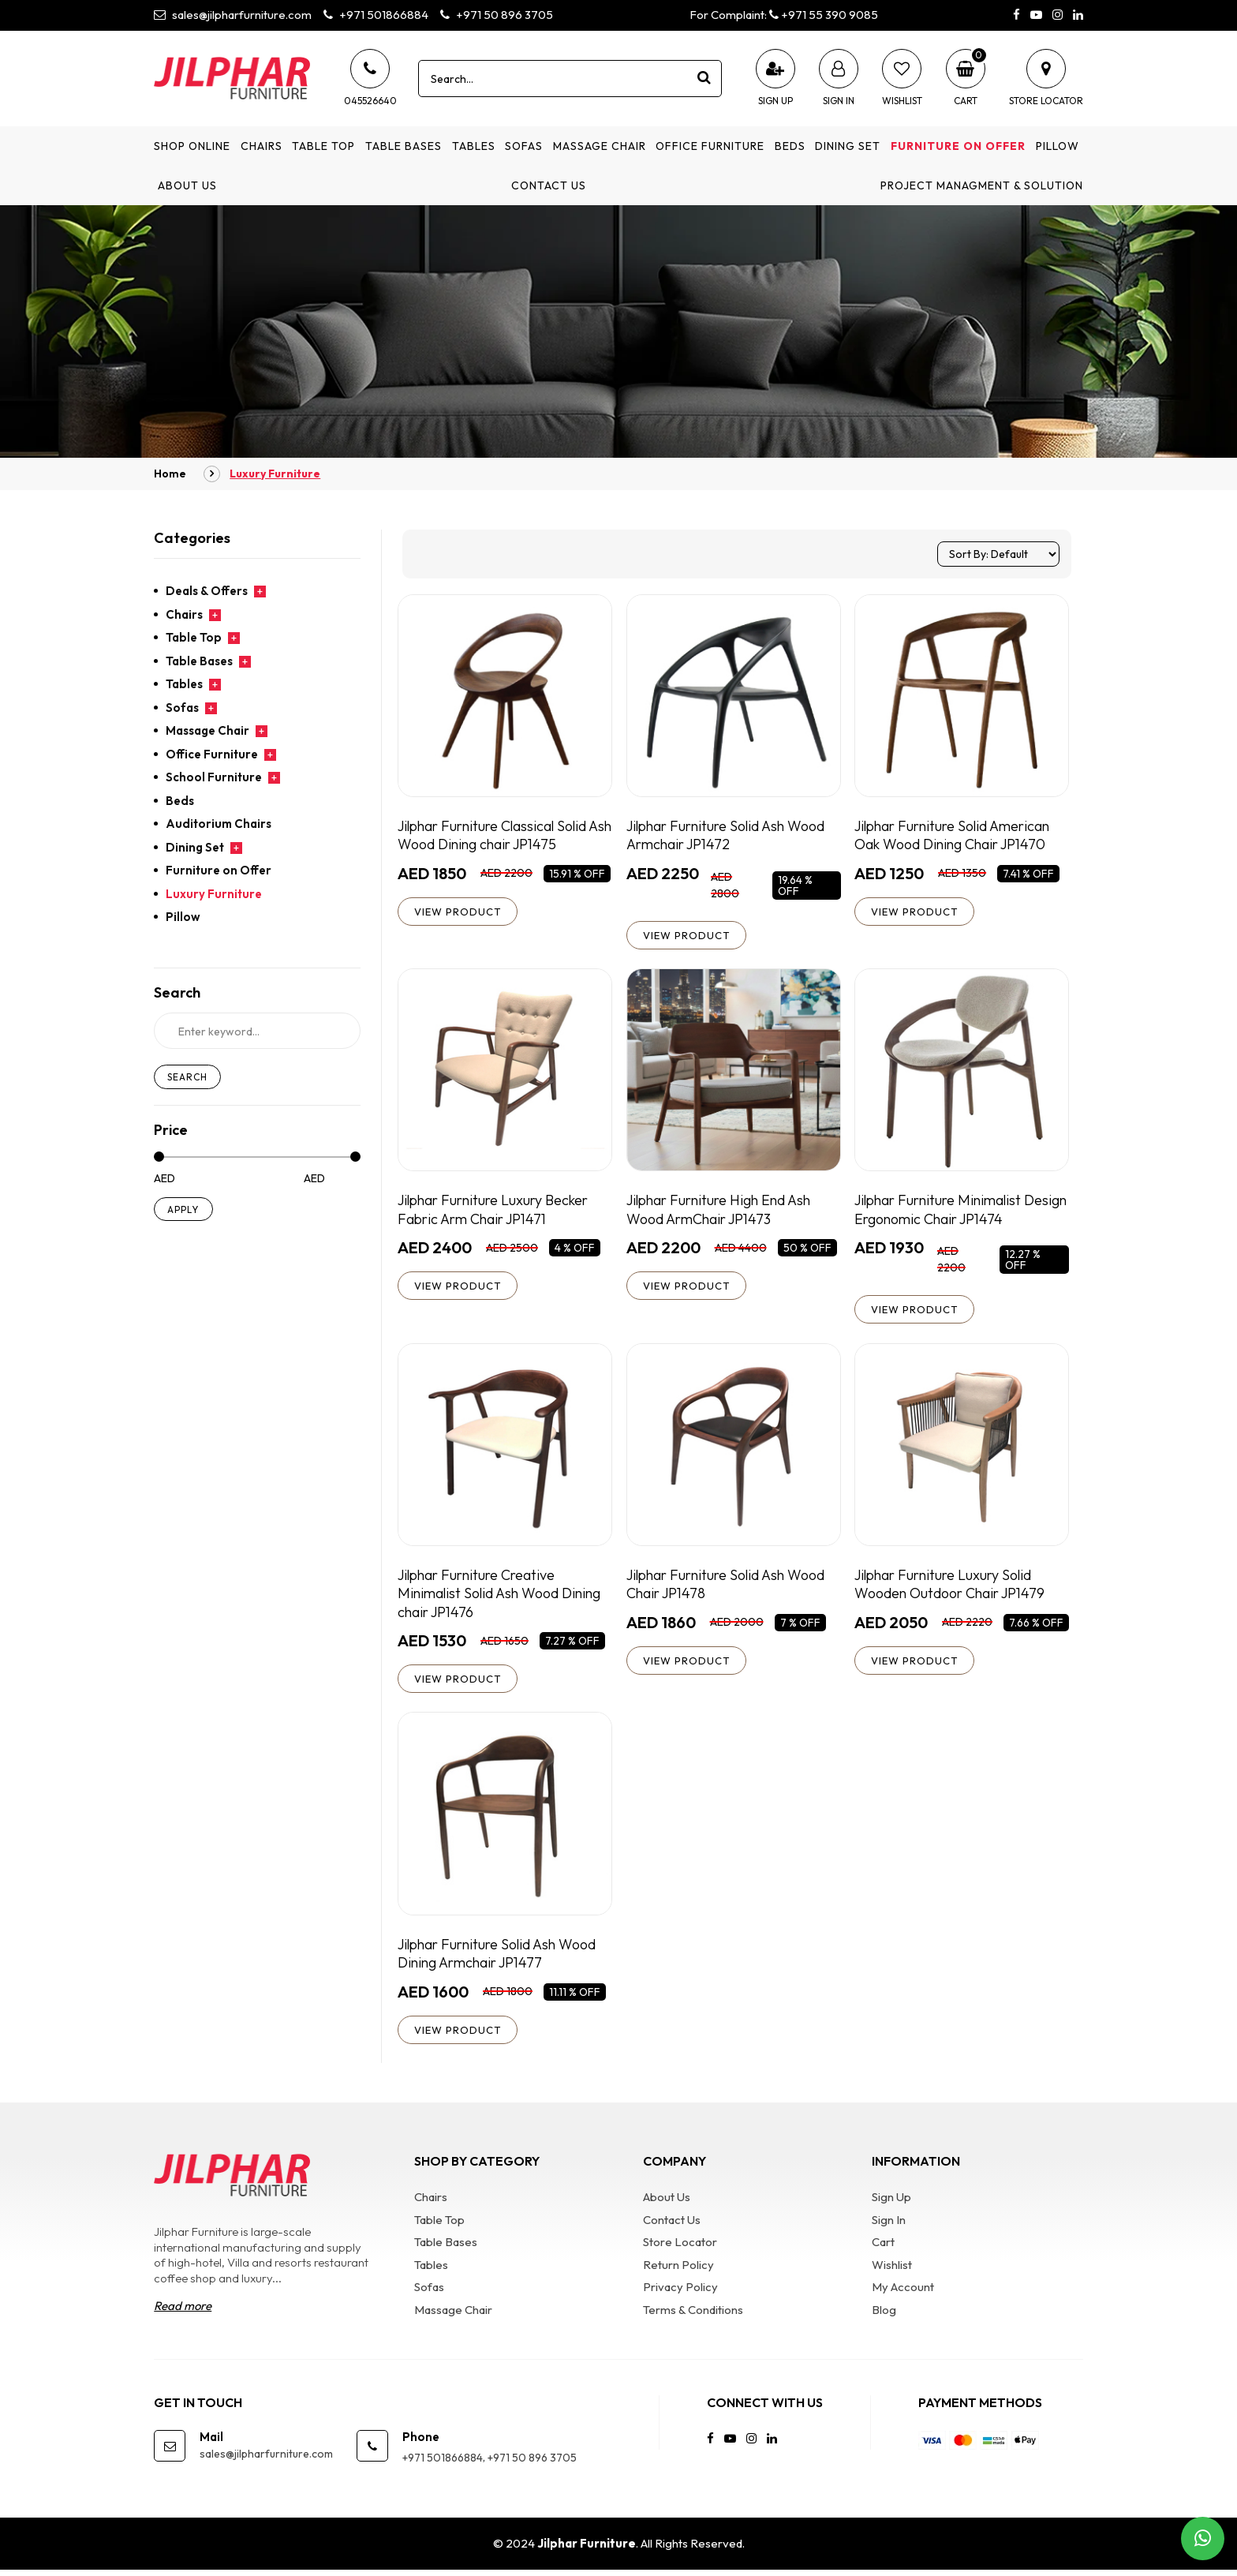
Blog (884, 2315)
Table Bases (403, 146)
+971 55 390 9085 (823, 14)
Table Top (323, 146)
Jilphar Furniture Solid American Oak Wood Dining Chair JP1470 (956, 835)
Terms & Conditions (693, 2315)
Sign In (889, 2225)
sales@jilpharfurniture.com (233, 14)
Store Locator (680, 2248)
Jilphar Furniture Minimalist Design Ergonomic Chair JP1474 (953, 1211)
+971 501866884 (375, 14)
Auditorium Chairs (218, 823)
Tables (473, 146)
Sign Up (891, 2203)
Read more (182, 2312)
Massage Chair (599, 146)
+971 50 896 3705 (496, 14)
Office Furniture (710, 146)
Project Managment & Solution (981, 185)
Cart (883, 2248)
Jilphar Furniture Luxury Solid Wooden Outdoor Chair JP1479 (951, 1587)
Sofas (524, 146)
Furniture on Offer (958, 146)
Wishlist (892, 2270)
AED (164, 1178)
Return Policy (678, 2270)
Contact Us (548, 185)
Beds (790, 146)
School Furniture (214, 776)
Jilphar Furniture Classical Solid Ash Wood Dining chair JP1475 (496, 835)
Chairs (261, 146)
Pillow (1057, 146)
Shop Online (192, 146)
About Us (187, 185)
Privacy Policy (680, 2293)
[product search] (704, 78)
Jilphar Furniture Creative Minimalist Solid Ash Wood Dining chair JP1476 (502, 1596)
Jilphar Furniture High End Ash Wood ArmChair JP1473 (722, 1211)
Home (170, 473)
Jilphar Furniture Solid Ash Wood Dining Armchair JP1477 (500, 1958)
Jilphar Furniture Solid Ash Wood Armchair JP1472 (729, 835)
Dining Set (847, 146)
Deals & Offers (207, 590)
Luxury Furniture (214, 893)
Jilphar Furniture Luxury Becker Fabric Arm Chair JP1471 (497, 1211)
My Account (903, 2293)
